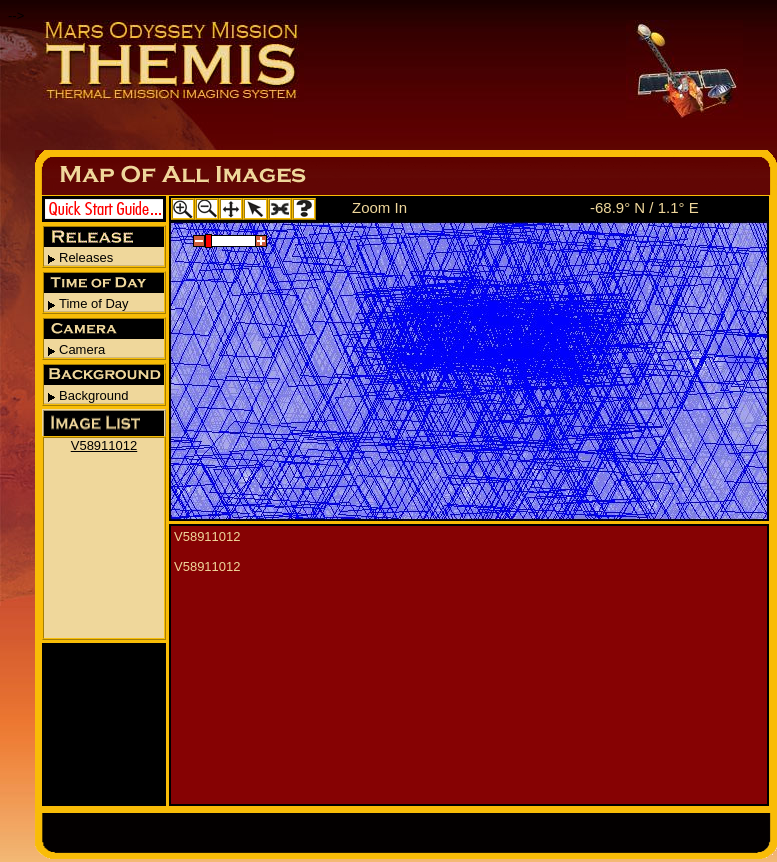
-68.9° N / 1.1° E (644, 207)
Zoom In (379, 207)
